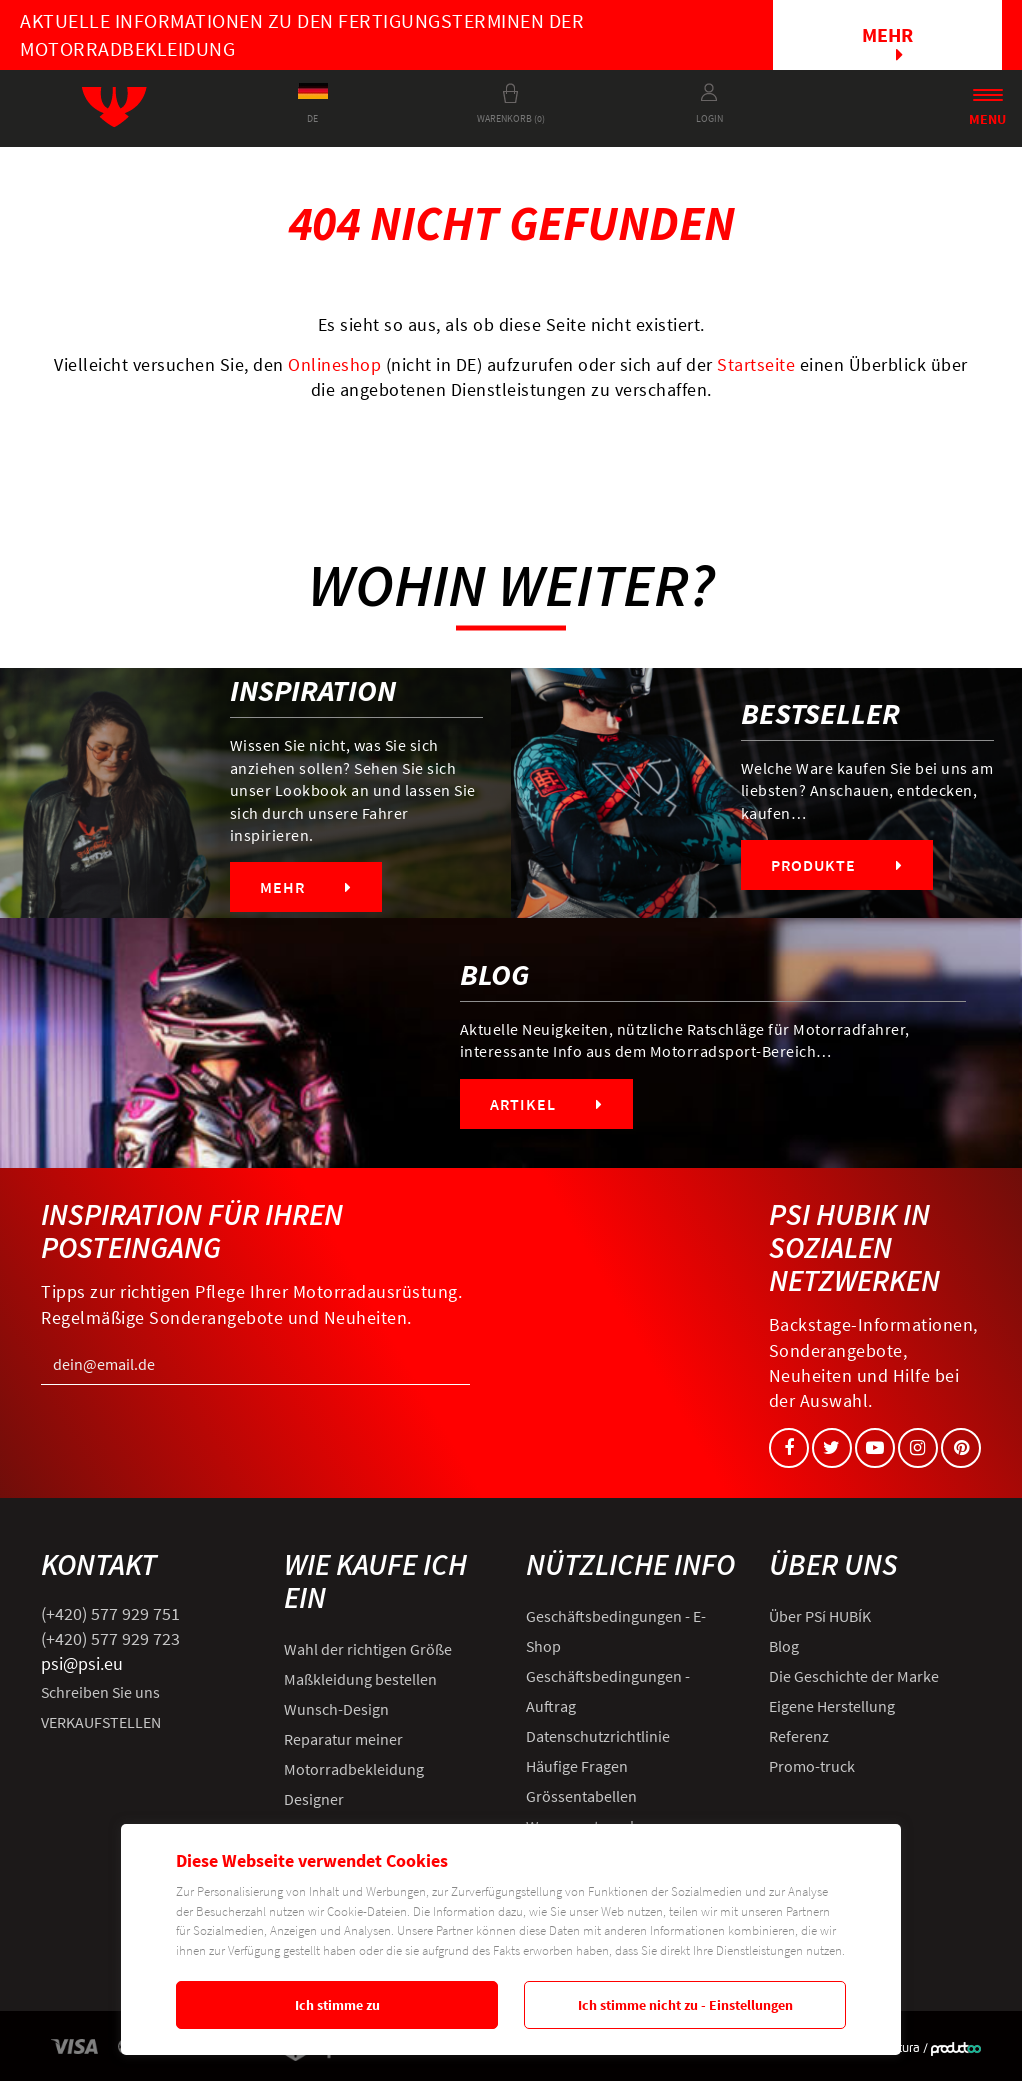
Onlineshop (334, 364)
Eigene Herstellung (832, 1706)
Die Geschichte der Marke (854, 1676)
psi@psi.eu (82, 1663)
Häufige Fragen (577, 1766)
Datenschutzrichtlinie (598, 1736)
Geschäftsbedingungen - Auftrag (608, 1691)
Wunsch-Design (336, 1709)
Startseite (756, 364)
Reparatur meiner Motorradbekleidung (354, 1754)
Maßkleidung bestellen (360, 1679)
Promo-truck (812, 1766)
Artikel (546, 1104)
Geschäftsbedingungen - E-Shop (616, 1631)
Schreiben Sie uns (100, 1692)
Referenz (799, 1736)
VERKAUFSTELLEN (101, 1722)
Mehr (887, 43)
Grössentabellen (581, 1796)
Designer (314, 1799)
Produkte (837, 865)
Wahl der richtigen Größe (368, 1649)
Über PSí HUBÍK (820, 1616)
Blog (784, 1646)
